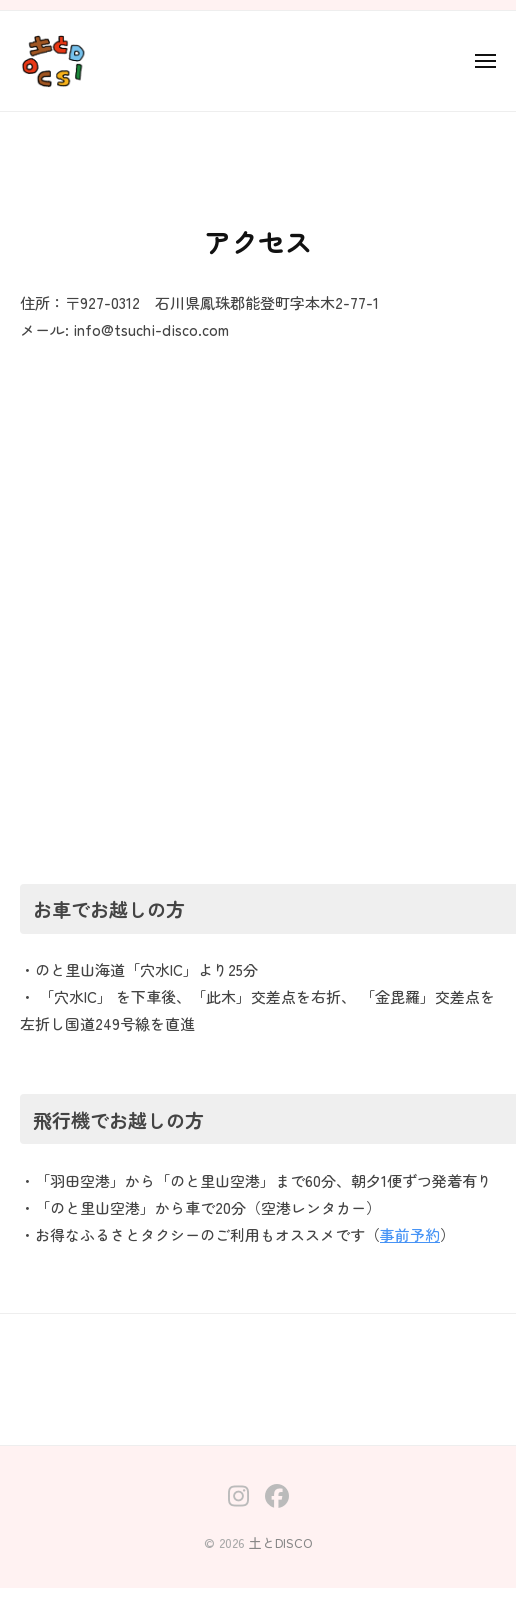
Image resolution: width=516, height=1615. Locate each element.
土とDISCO (281, 1542)
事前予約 (410, 1234)
